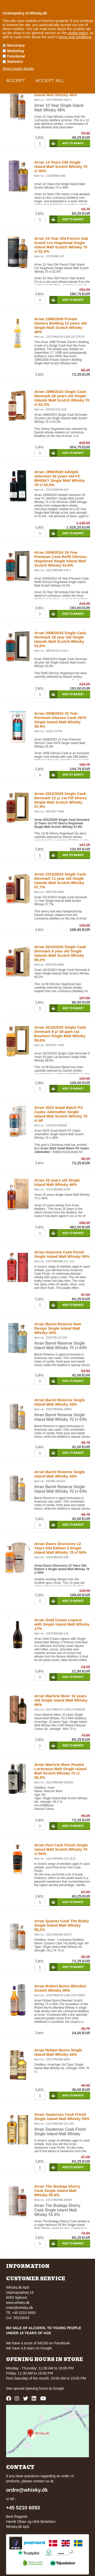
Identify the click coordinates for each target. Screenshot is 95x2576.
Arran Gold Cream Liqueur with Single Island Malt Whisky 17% (61, 1624)
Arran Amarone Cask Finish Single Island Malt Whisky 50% (61, 1254)
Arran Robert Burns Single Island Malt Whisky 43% (58, 2052)
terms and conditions (75, 37)
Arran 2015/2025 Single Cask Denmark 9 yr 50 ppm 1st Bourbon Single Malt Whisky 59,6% (60, 1033)
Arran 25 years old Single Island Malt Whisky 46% (57, 1182)
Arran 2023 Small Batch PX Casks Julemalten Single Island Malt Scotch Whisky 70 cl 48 (60, 1114)
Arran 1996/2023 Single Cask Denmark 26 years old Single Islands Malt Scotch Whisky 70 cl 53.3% (61, 398)
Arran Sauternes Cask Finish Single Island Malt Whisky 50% (61, 2116)
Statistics (15, 61)
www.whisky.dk (18, 2303)
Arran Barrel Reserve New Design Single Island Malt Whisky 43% (57, 1328)
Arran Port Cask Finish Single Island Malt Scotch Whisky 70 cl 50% (61, 1849)
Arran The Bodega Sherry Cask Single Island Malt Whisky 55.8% (57, 2190)
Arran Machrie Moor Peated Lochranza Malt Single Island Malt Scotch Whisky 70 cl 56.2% (60, 1771)
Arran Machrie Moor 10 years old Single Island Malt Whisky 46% (60, 1700)
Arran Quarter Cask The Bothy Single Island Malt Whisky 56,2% (61, 1925)
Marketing (15, 51)
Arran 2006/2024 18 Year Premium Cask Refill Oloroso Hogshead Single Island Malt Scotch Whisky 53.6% (60, 558)
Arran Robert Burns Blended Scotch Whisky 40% (60, 1988)
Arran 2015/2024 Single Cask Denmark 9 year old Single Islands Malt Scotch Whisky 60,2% (60, 953)
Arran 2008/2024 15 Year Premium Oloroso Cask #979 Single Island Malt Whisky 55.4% (60, 719)
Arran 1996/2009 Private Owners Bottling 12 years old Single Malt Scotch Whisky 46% (60, 325)
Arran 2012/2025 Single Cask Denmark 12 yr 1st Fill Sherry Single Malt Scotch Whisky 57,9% (60, 800)
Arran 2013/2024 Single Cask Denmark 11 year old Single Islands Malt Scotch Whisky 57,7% (60, 880)
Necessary (16, 45)
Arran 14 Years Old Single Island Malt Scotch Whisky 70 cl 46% (60, 166)
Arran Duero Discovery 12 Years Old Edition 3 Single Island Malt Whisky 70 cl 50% (60, 1548)
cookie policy (78, 33)
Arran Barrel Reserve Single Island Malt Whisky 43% (59, 1402)
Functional (16, 56)
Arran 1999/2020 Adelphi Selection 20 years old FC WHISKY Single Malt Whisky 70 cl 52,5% (59, 478)
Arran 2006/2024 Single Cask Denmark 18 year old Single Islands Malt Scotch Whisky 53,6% (60, 639)
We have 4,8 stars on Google (29, 2348)
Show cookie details (18, 69)
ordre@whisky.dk (19, 2308)
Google (58, 2388)
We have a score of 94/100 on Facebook (38, 2343)
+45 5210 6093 (23, 2507)
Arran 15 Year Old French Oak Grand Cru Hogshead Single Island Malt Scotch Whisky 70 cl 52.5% (61, 244)
